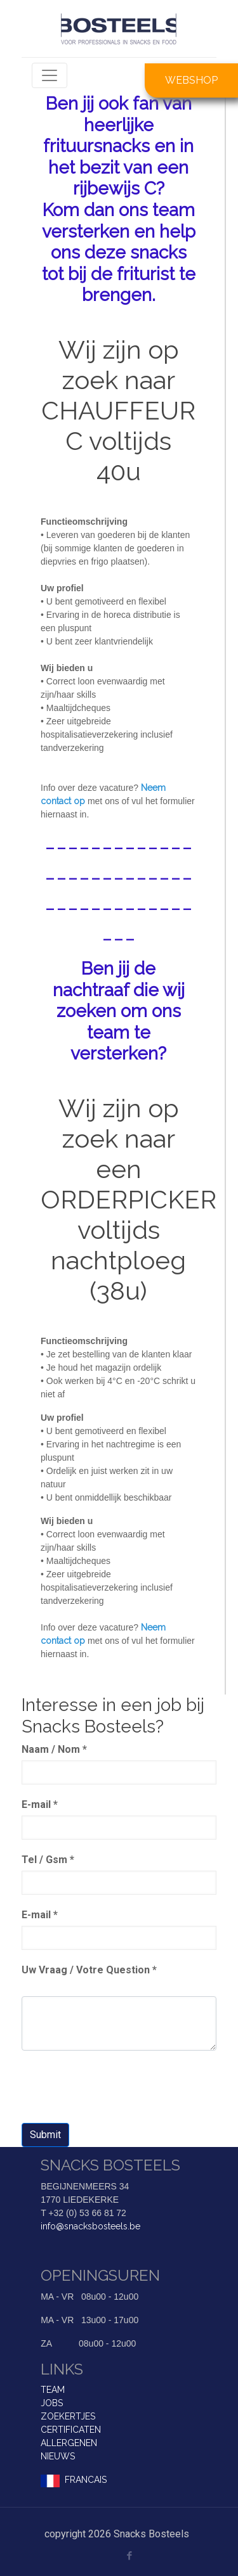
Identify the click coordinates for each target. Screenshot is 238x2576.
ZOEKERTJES (68, 2416)
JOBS (52, 2403)
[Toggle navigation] (49, 75)
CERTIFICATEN (71, 2430)
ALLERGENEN (69, 2443)
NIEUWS (58, 2456)
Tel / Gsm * (48, 1860)
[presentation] (118, 2088)
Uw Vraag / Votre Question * (89, 1970)
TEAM (53, 2390)
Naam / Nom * (54, 1749)
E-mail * (40, 1804)
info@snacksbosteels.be (90, 2226)
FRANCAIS (86, 2480)
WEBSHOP (191, 80)
